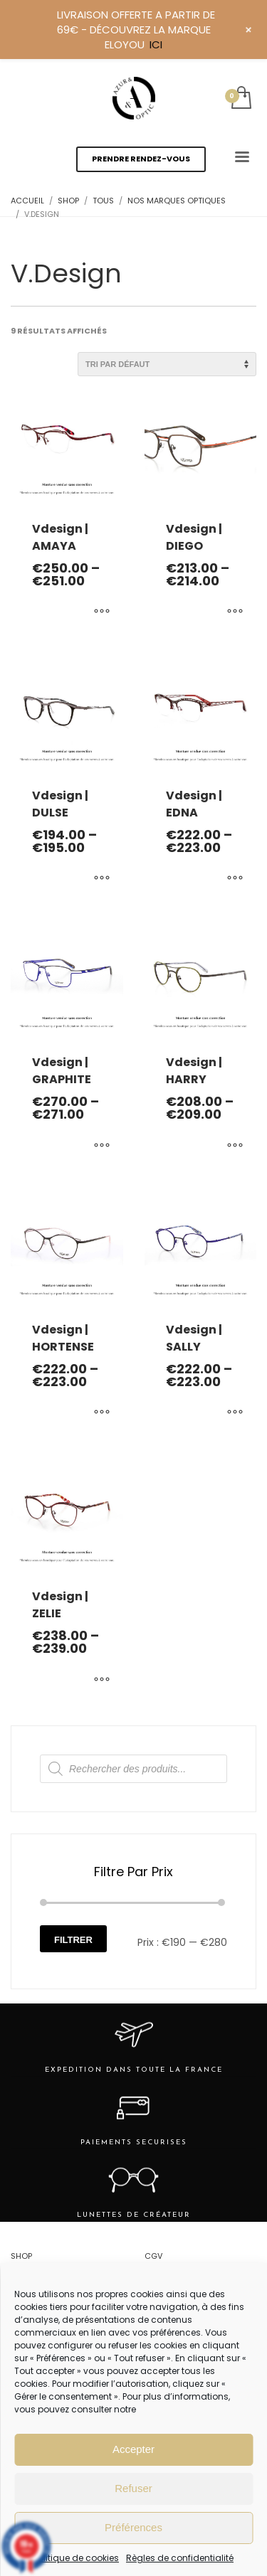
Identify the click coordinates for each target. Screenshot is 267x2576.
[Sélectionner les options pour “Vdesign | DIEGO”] (235, 612)
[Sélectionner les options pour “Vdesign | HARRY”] (235, 1146)
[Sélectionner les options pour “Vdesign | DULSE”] (102, 879)
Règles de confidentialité (180, 2558)
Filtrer (73, 1939)
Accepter (133, 2449)
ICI (156, 44)
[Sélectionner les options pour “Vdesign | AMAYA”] (102, 612)
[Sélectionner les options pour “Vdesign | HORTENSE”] (102, 1413)
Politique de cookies (76, 2558)
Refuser (133, 2488)
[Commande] (167, 364)
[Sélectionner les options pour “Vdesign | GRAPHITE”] (102, 1146)
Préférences (133, 2527)
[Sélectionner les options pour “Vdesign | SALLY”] (235, 1413)
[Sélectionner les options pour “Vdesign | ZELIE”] (102, 1680)
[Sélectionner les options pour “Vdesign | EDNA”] (235, 879)
